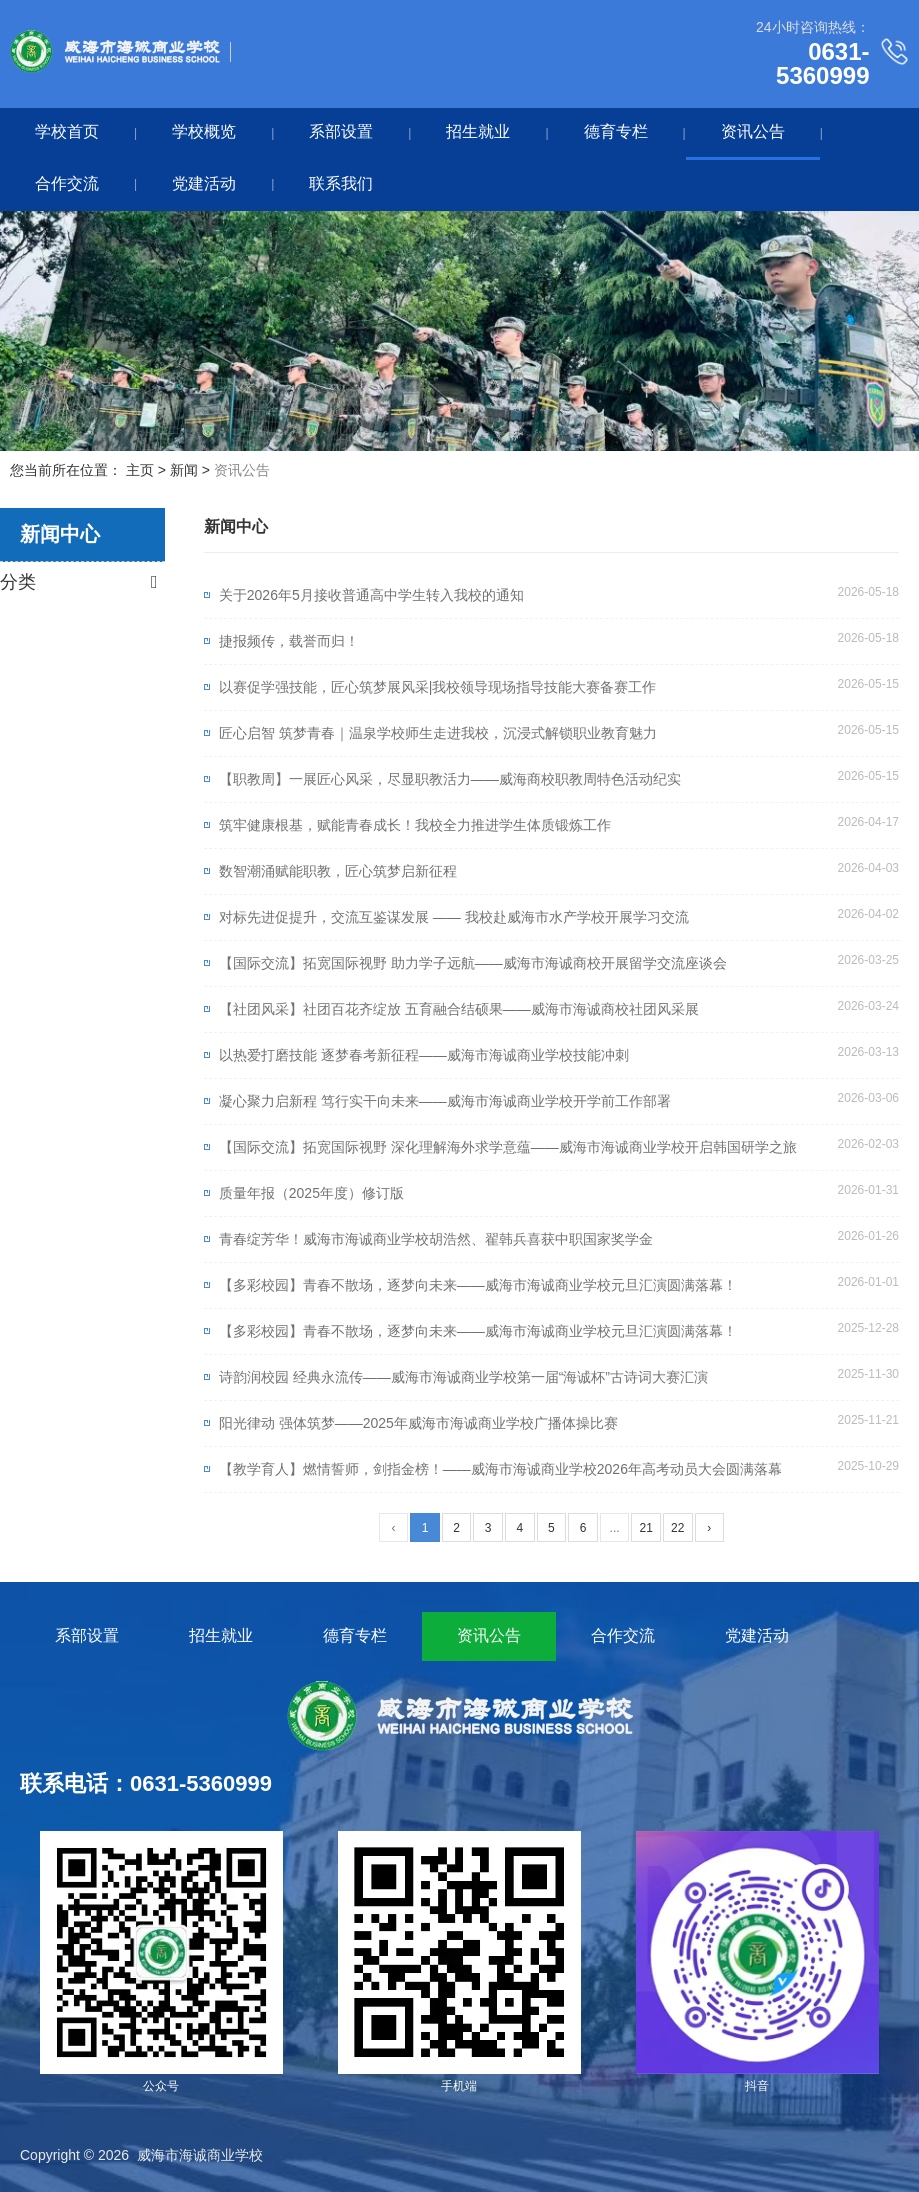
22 (677, 1528)
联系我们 (341, 183)
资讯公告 (753, 131)
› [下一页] (709, 1528)
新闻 (184, 470)
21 (645, 1528)
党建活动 (204, 183)
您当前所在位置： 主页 (84, 470)
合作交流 (67, 183)
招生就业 (478, 131)
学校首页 (67, 131)
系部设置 (341, 131)
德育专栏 (616, 131)
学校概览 (204, 131)
